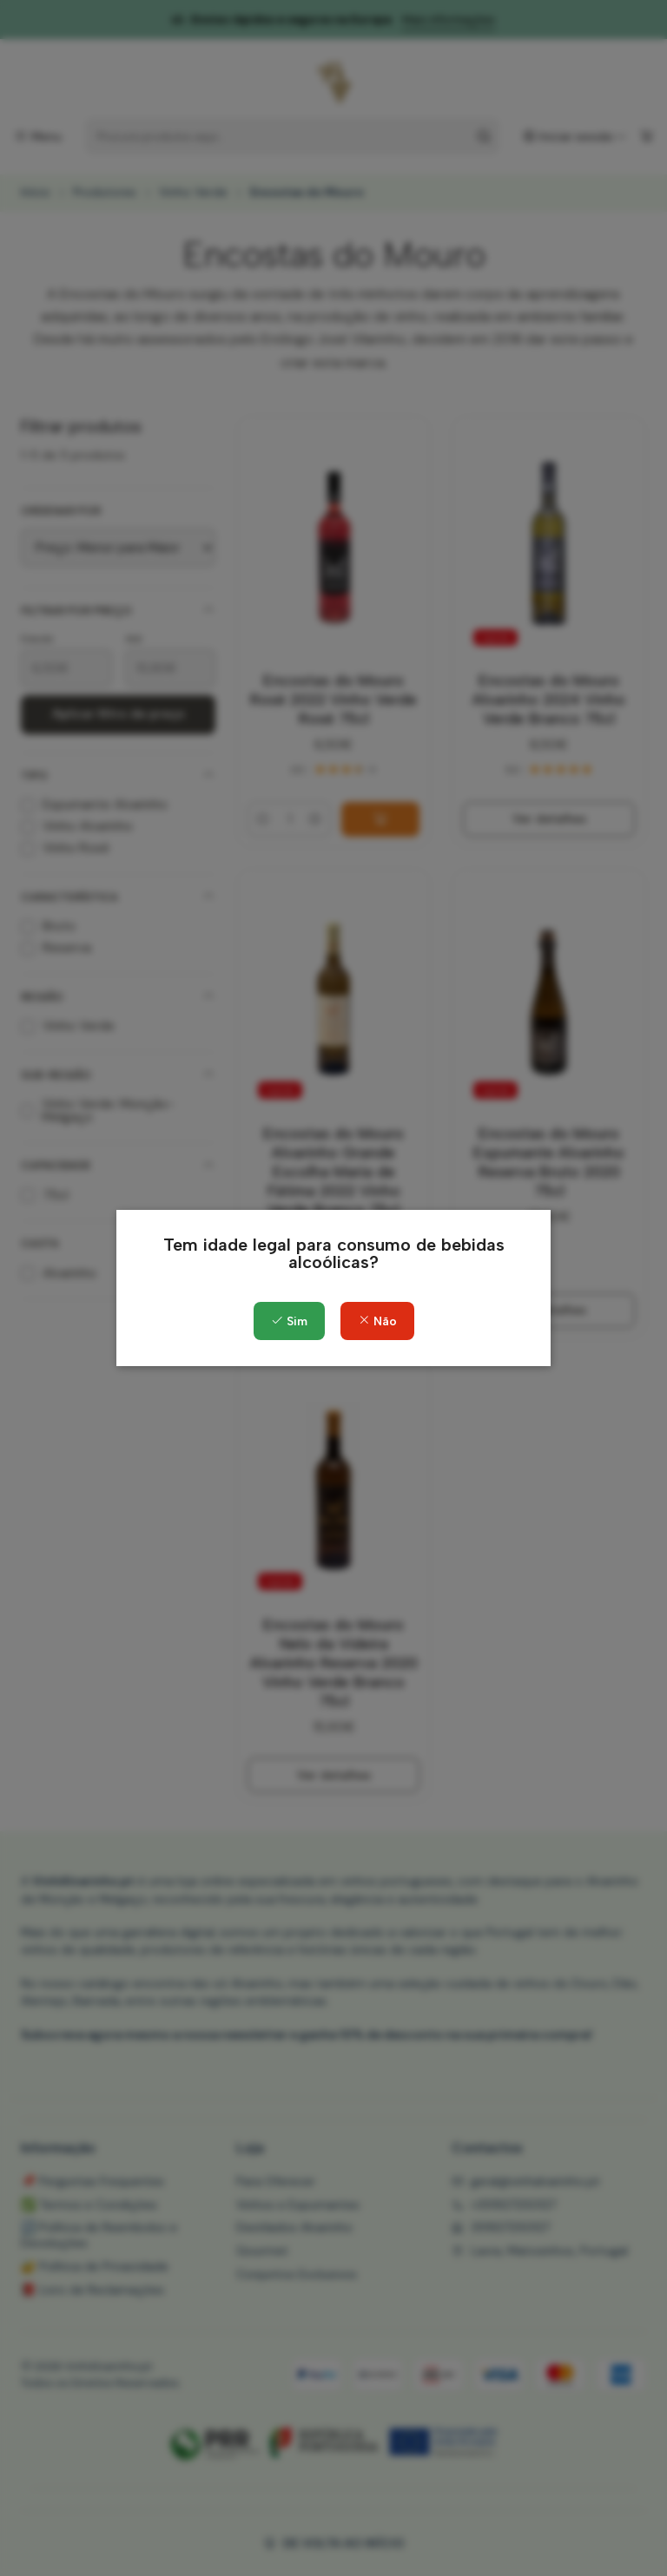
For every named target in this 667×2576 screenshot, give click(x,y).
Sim (289, 1321)
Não (377, 1321)
